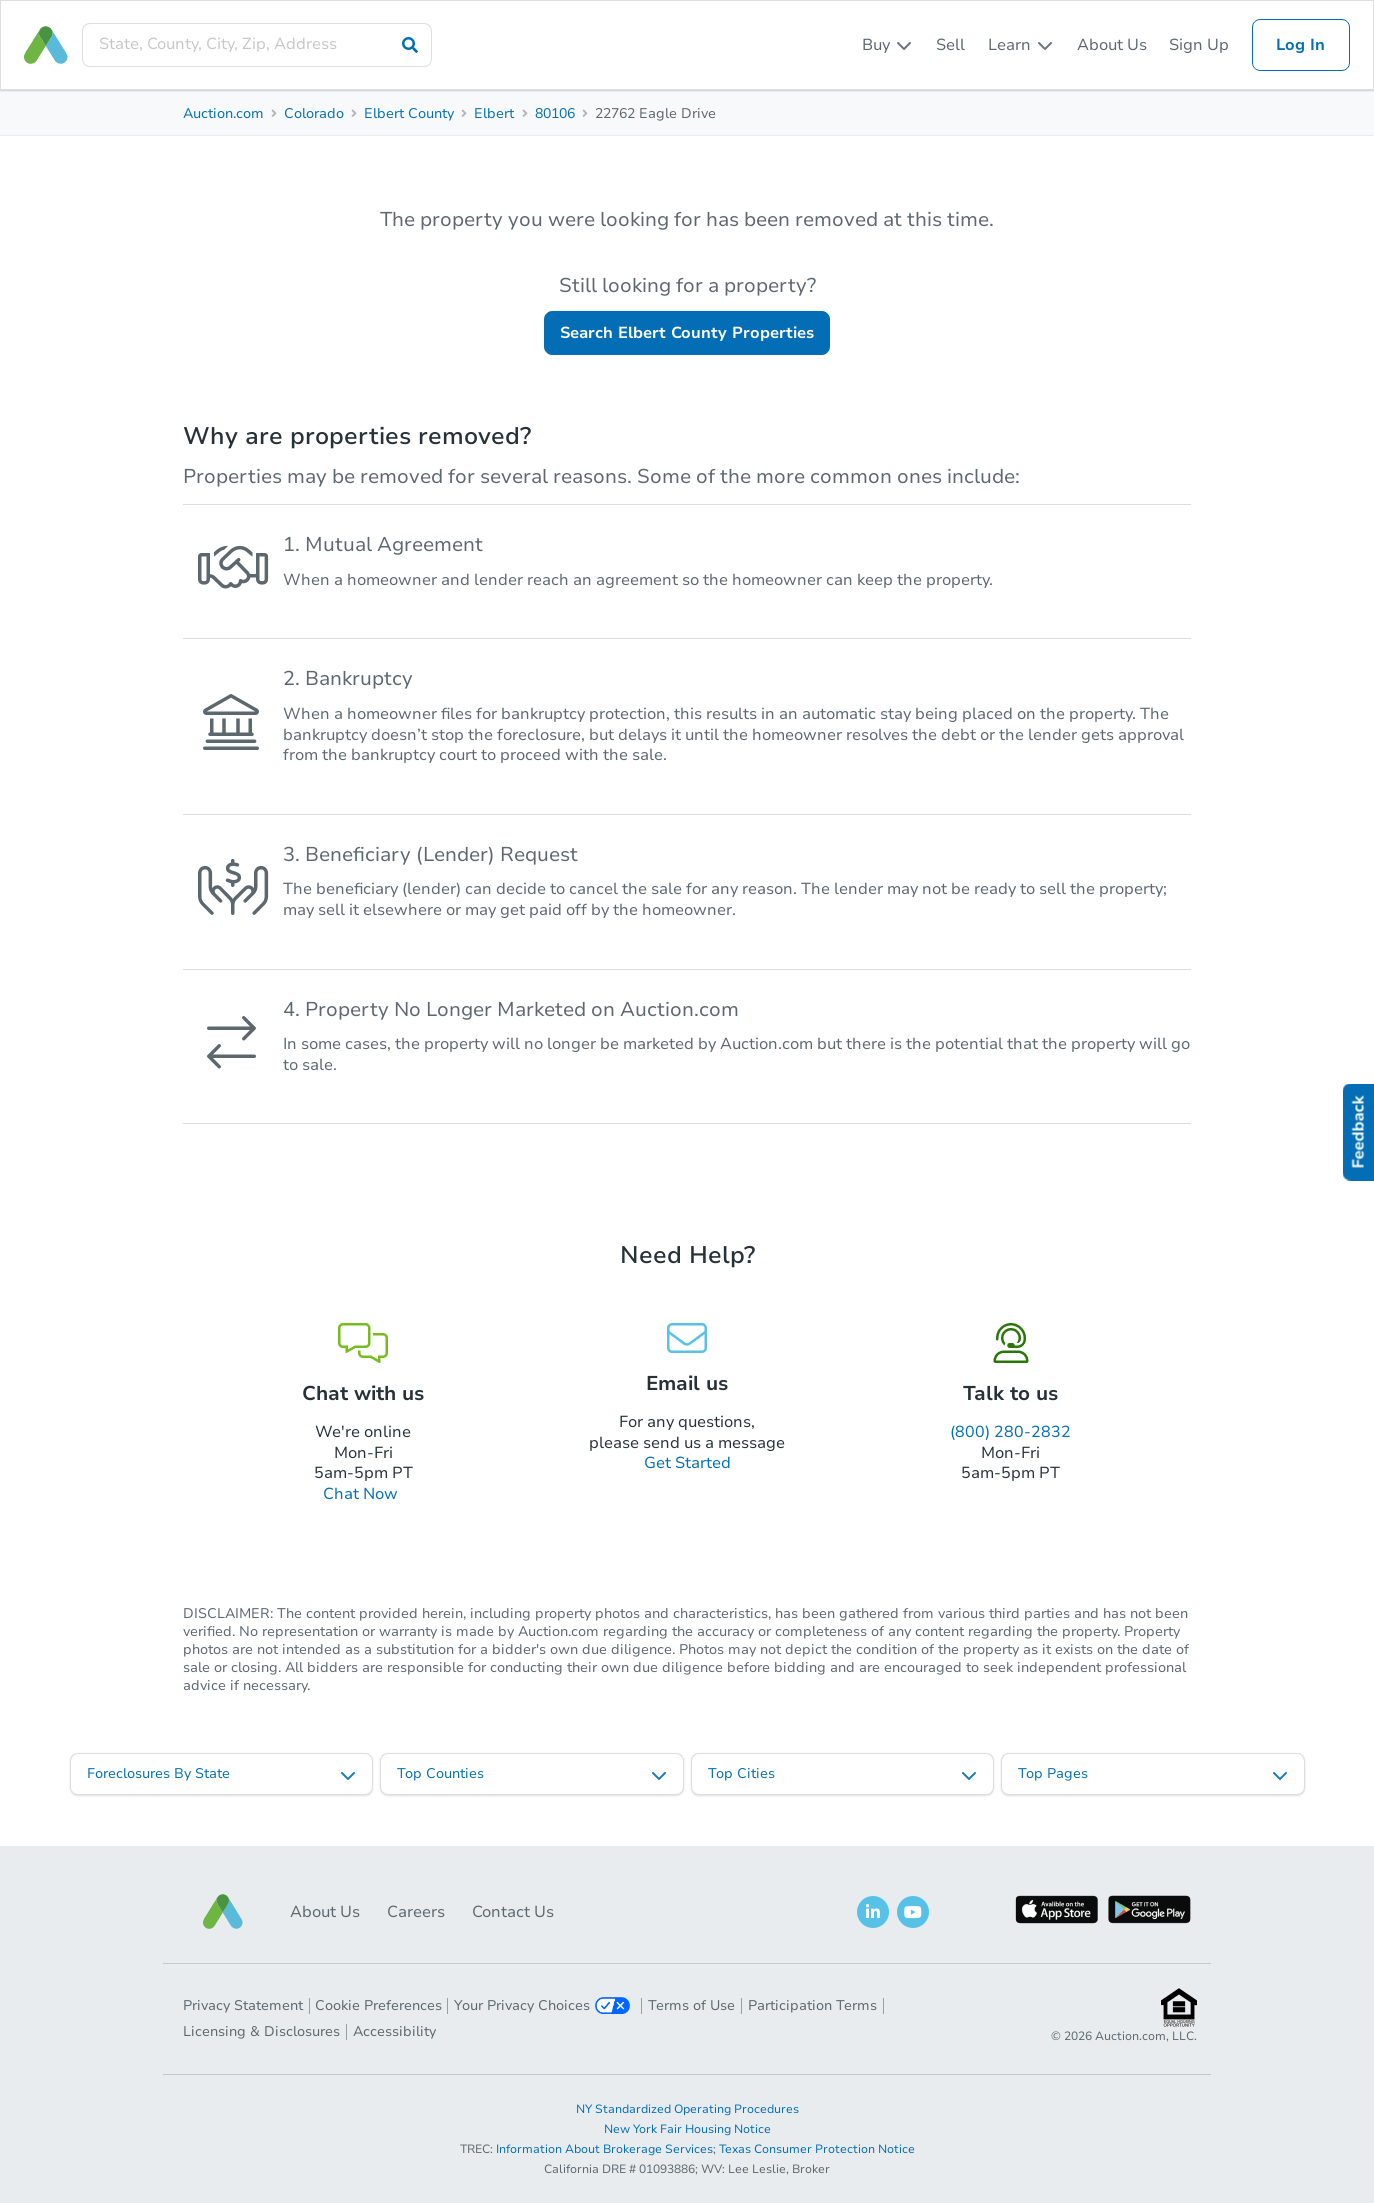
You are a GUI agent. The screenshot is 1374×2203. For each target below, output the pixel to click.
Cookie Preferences (378, 2005)
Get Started (687, 1463)
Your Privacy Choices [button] (542, 2005)
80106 (555, 113)
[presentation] (257, 44)
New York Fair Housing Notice (687, 2129)
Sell (950, 45)
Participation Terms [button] (812, 2005)
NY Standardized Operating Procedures (687, 2109)
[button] (223, 1911)
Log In (1300, 45)
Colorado (314, 113)
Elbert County (409, 113)
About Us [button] (325, 1912)
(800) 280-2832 (1010, 1432)
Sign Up (1199, 45)
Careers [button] (416, 1912)
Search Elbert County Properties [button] (687, 333)
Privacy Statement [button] (243, 2005)
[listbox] (888, 45)
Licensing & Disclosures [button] (261, 2031)
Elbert (494, 113)
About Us (1112, 45)
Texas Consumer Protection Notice (817, 2149)
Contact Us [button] (513, 1912)
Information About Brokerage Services (604, 2149)
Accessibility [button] (394, 2031)
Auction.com (223, 113)
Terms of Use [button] (691, 2005)
